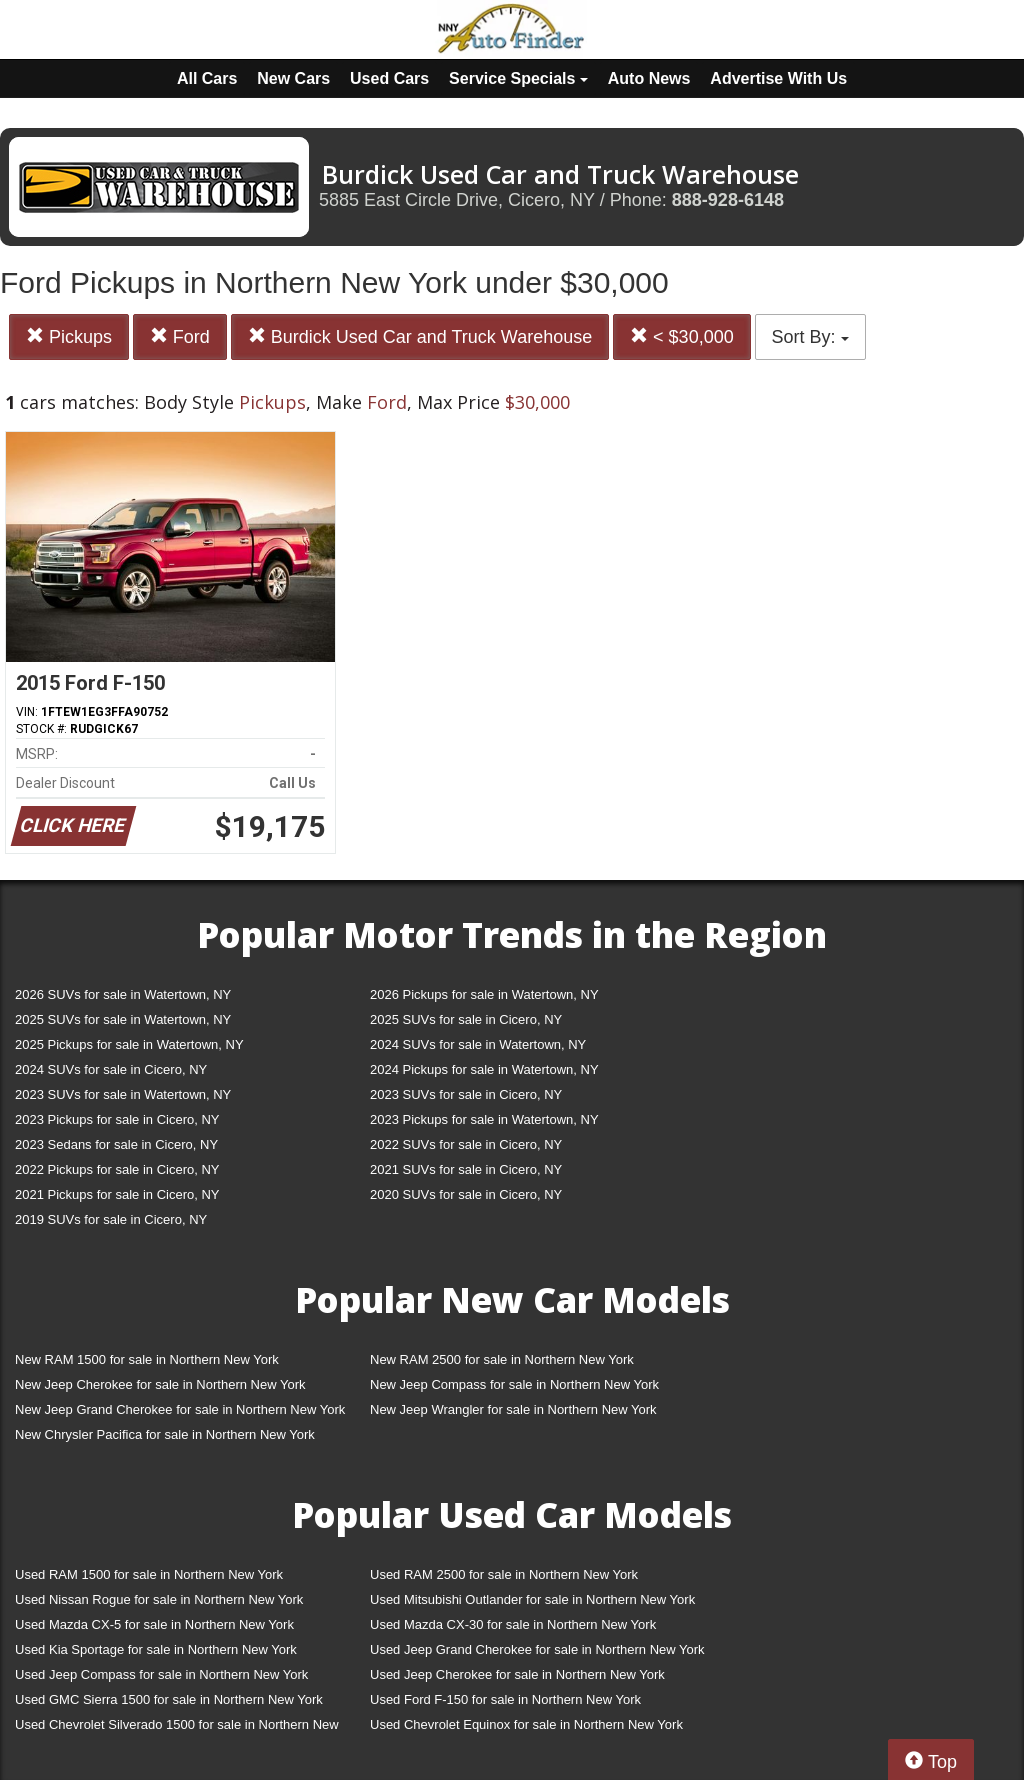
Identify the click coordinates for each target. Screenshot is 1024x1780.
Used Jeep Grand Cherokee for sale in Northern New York (537, 1649)
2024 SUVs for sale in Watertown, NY (478, 1044)
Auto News (649, 78)
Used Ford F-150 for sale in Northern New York (505, 1699)
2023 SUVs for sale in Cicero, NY (466, 1094)
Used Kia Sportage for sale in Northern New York (156, 1649)
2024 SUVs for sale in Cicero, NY (111, 1069)
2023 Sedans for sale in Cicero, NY (116, 1144)
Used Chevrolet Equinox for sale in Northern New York (526, 1724)
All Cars (207, 78)
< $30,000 (682, 336)
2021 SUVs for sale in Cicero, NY (466, 1169)
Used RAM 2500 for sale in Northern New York (504, 1574)
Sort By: (810, 337)
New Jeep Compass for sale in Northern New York (514, 1384)
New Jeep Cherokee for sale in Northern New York (160, 1384)
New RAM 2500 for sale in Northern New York (502, 1359)
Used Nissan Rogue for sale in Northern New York (159, 1599)
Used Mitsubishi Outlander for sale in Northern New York (532, 1599)
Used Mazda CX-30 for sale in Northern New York (513, 1624)
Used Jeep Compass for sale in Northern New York (161, 1674)
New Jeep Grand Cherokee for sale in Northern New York (180, 1409)
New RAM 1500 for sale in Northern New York (147, 1359)
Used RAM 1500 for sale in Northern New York (149, 1574)
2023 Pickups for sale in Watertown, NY (484, 1119)
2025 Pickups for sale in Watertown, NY (129, 1044)
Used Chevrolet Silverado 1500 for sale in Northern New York (177, 1728)
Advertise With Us (778, 78)
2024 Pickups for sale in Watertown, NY (484, 1069)
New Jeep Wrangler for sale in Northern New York (513, 1409)
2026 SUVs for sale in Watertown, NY (123, 994)
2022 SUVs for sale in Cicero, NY (466, 1144)
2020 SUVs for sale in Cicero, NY (466, 1194)
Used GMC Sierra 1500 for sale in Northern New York (169, 1699)
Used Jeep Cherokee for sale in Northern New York (517, 1674)
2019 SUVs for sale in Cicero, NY (111, 1219)
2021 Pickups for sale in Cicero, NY (117, 1194)
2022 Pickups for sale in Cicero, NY (117, 1169)
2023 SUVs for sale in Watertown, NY (123, 1094)
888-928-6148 (728, 200)
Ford (180, 336)
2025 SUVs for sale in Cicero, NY (466, 1019)
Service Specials (518, 78)
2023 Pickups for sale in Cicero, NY (117, 1119)
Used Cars (389, 78)
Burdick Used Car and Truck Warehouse (420, 336)
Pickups (69, 336)
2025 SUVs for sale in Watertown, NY (123, 1019)
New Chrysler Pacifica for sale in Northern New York (165, 1434)
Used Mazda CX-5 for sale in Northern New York (154, 1624)
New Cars (293, 78)
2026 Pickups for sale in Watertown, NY (484, 994)
